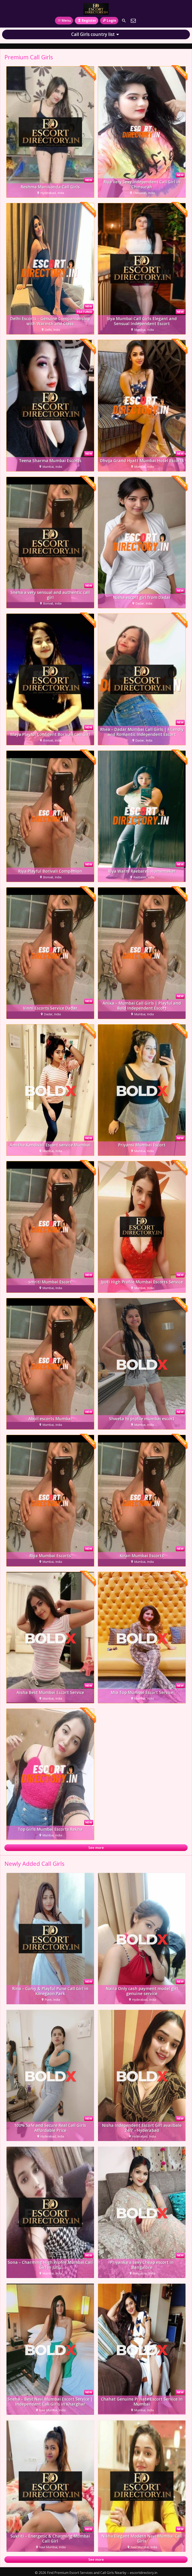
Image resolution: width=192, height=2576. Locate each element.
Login (109, 20)
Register (86, 20)
